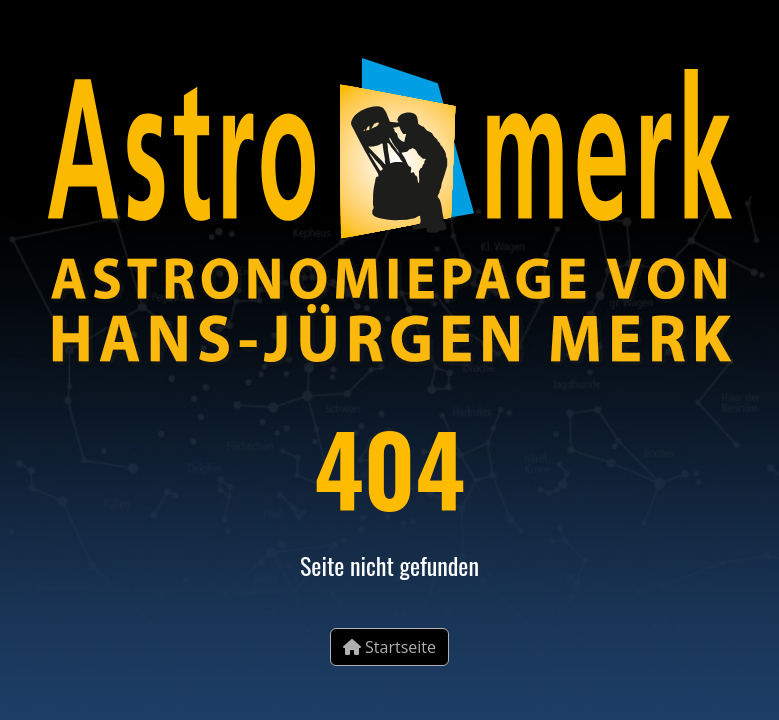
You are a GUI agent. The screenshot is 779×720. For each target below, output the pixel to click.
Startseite (389, 647)
